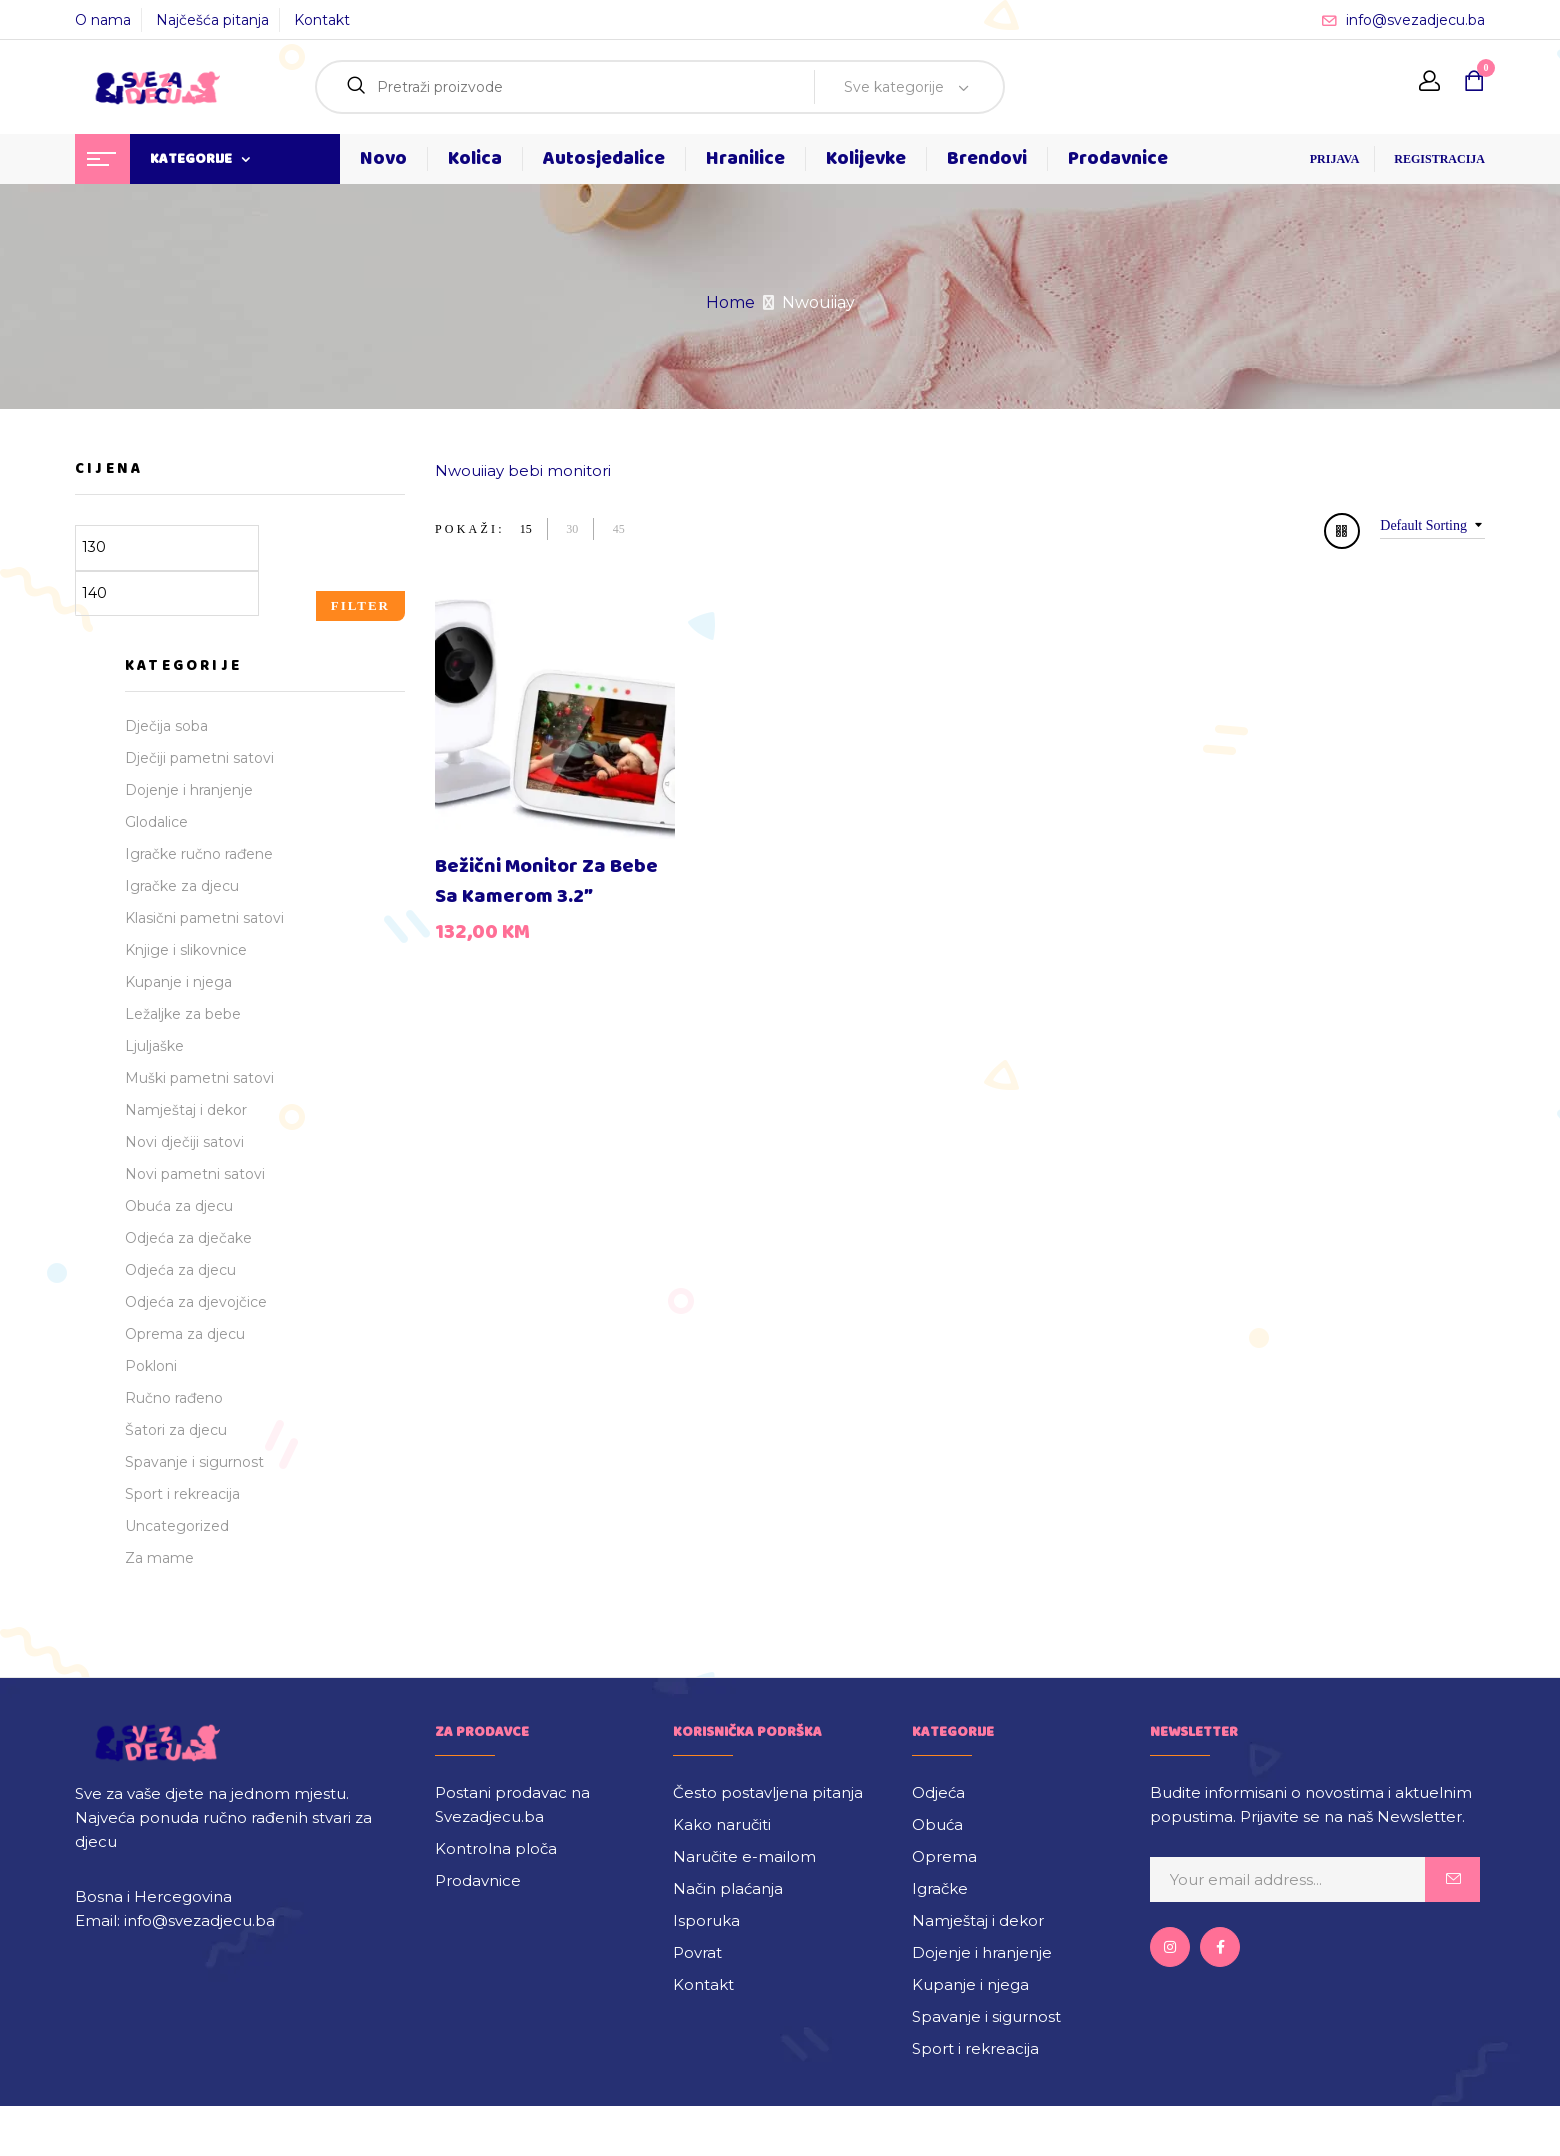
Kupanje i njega (178, 982)
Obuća (937, 1824)
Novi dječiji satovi (184, 1142)
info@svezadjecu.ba (1415, 20)
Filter (360, 605)
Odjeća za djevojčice (196, 1302)
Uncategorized (177, 1526)
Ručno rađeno (174, 1398)
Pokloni (151, 1366)
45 (619, 529)
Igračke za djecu (182, 886)
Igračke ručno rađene (199, 854)
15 (526, 529)
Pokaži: (470, 529)
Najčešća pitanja (212, 20)
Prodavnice (478, 1880)
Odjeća (938, 1792)
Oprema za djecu (185, 1334)
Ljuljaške (154, 1046)
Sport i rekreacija (182, 1494)
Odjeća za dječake (188, 1238)
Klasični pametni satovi (204, 918)
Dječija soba (166, 726)
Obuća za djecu (179, 1206)
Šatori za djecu (176, 1430)
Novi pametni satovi (195, 1174)
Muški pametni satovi (199, 1078)
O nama (103, 20)
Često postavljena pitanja (768, 1792)
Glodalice (156, 822)
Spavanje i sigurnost (194, 1462)
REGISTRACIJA (1439, 159)
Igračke (940, 1888)
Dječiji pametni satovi (199, 758)
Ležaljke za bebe (183, 1014)
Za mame (159, 1558)
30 (572, 529)
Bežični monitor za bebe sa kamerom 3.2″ (546, 881)
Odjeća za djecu (180, 1270)
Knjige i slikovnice (186, 950)
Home (730, 302)
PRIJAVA (1335, 159)
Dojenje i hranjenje (189, 790)
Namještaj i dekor (186, 1110)
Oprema (944, 1856)
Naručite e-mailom (744, 1856)
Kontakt (322, 20)
